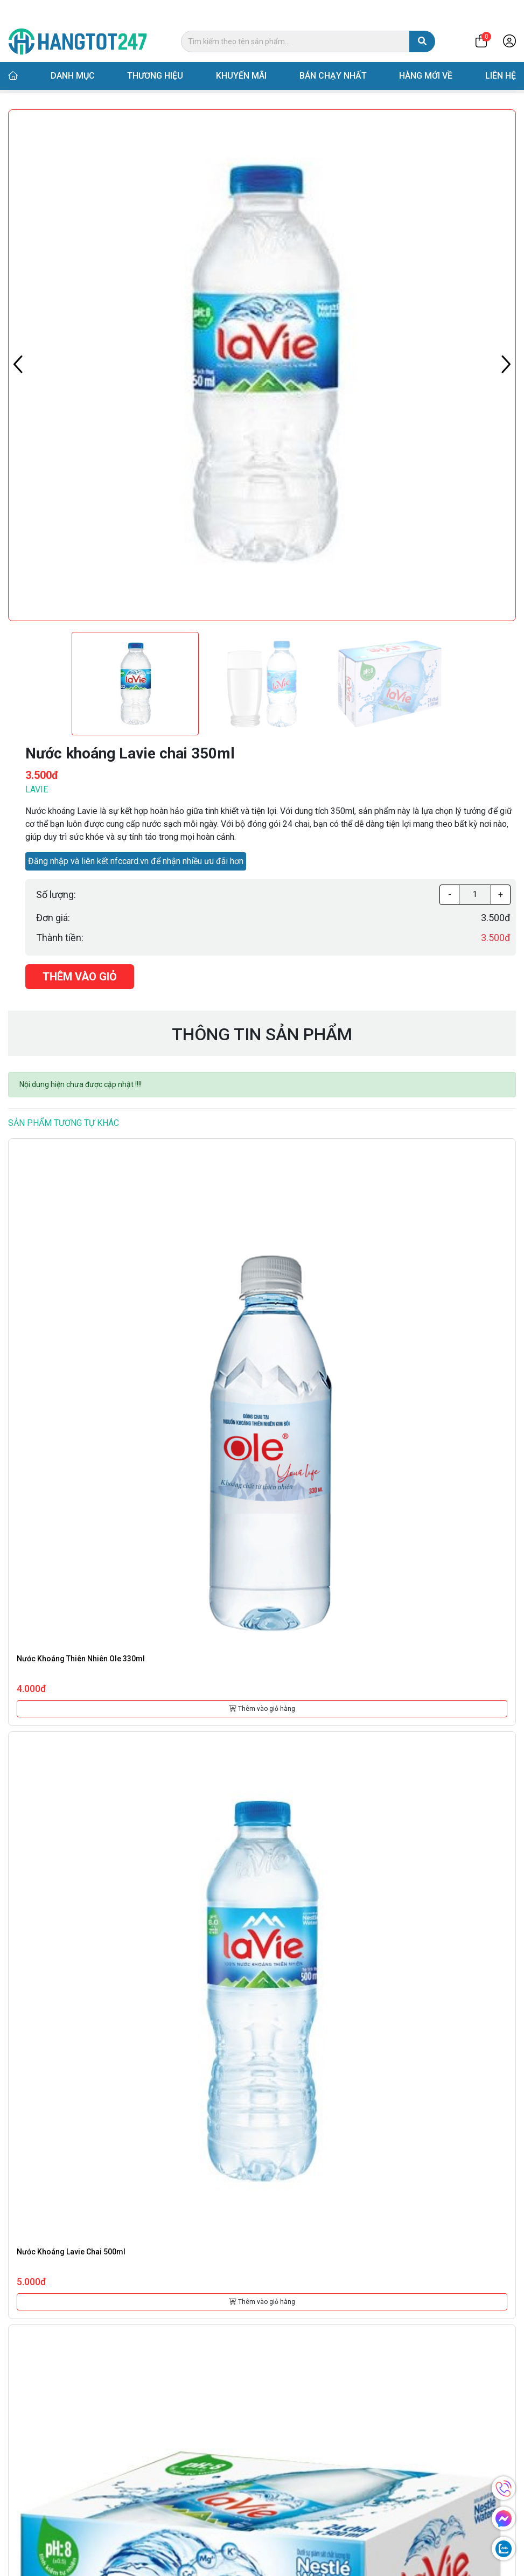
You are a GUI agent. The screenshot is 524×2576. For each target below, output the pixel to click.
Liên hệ (500, 55)
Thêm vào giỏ (80, 976)
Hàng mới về (425, 55)
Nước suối (125, 80)
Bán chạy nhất (333, 55)
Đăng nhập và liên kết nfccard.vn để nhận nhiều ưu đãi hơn (135, 861)
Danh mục (73, 55)
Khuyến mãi (241, 55)
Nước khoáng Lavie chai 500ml (71, 2251)
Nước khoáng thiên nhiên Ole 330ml (81, 1658)
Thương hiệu (155, 55)
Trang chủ (34, 80)
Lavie (36, 789)
